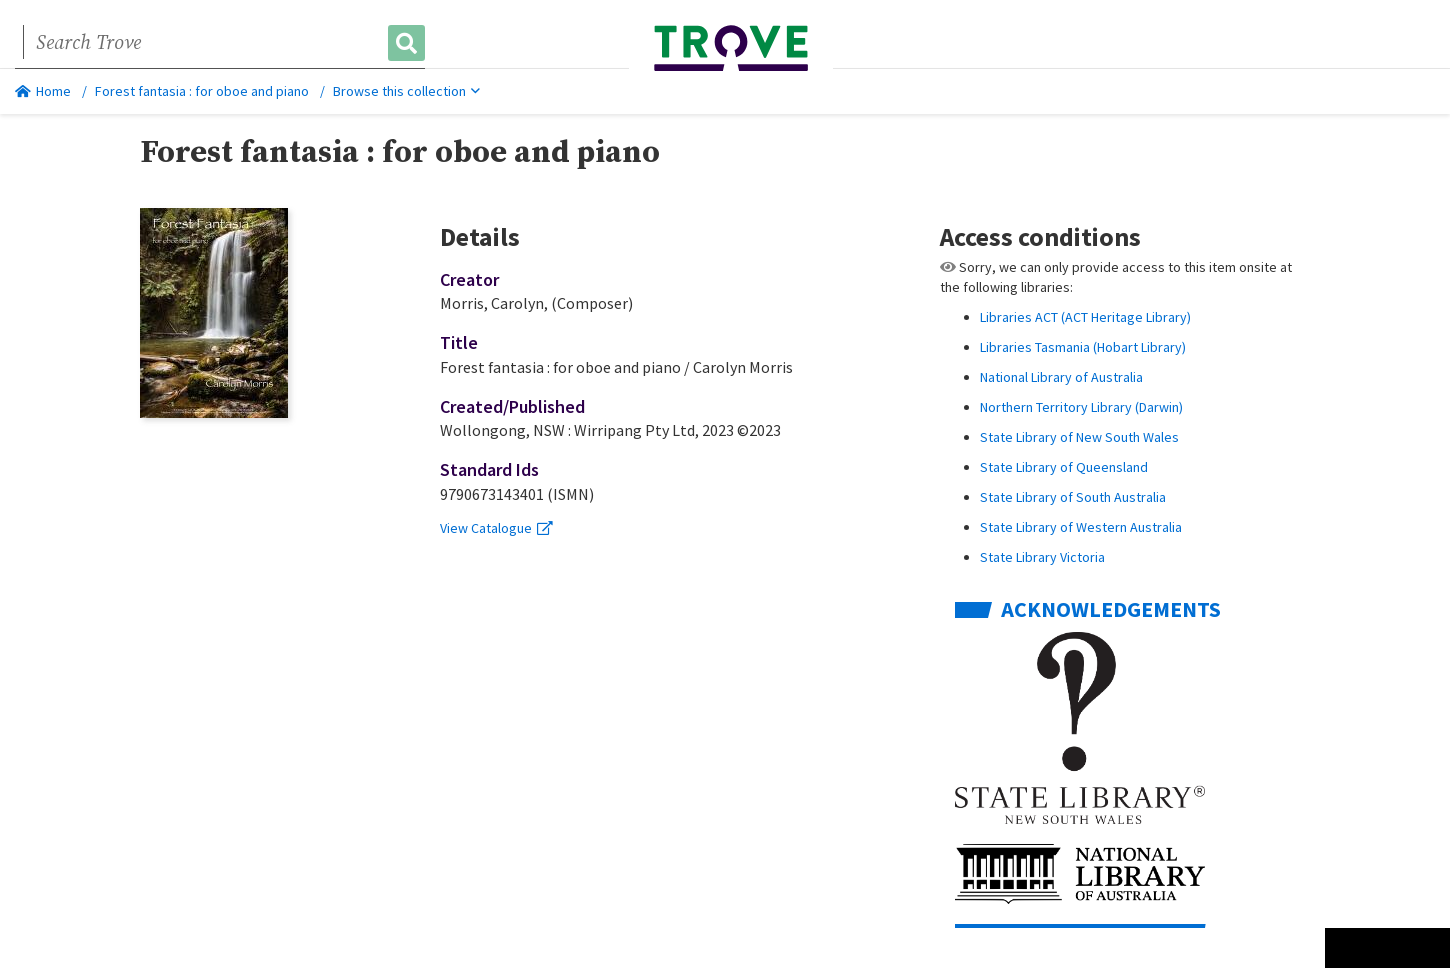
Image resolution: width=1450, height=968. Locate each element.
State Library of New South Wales (1079, 437)
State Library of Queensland (1064, 467)
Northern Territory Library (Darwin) (1081, 407)
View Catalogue (496, 528)
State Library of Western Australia (1081, 527)
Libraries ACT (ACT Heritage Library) (1085, 317)
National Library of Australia (1061, 377)
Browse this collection (406, 91)
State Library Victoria (1042, 557)
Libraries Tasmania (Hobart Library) (1083, 347)
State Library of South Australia (1073, 497)
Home (43, 91)
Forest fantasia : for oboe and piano (202, 91)
